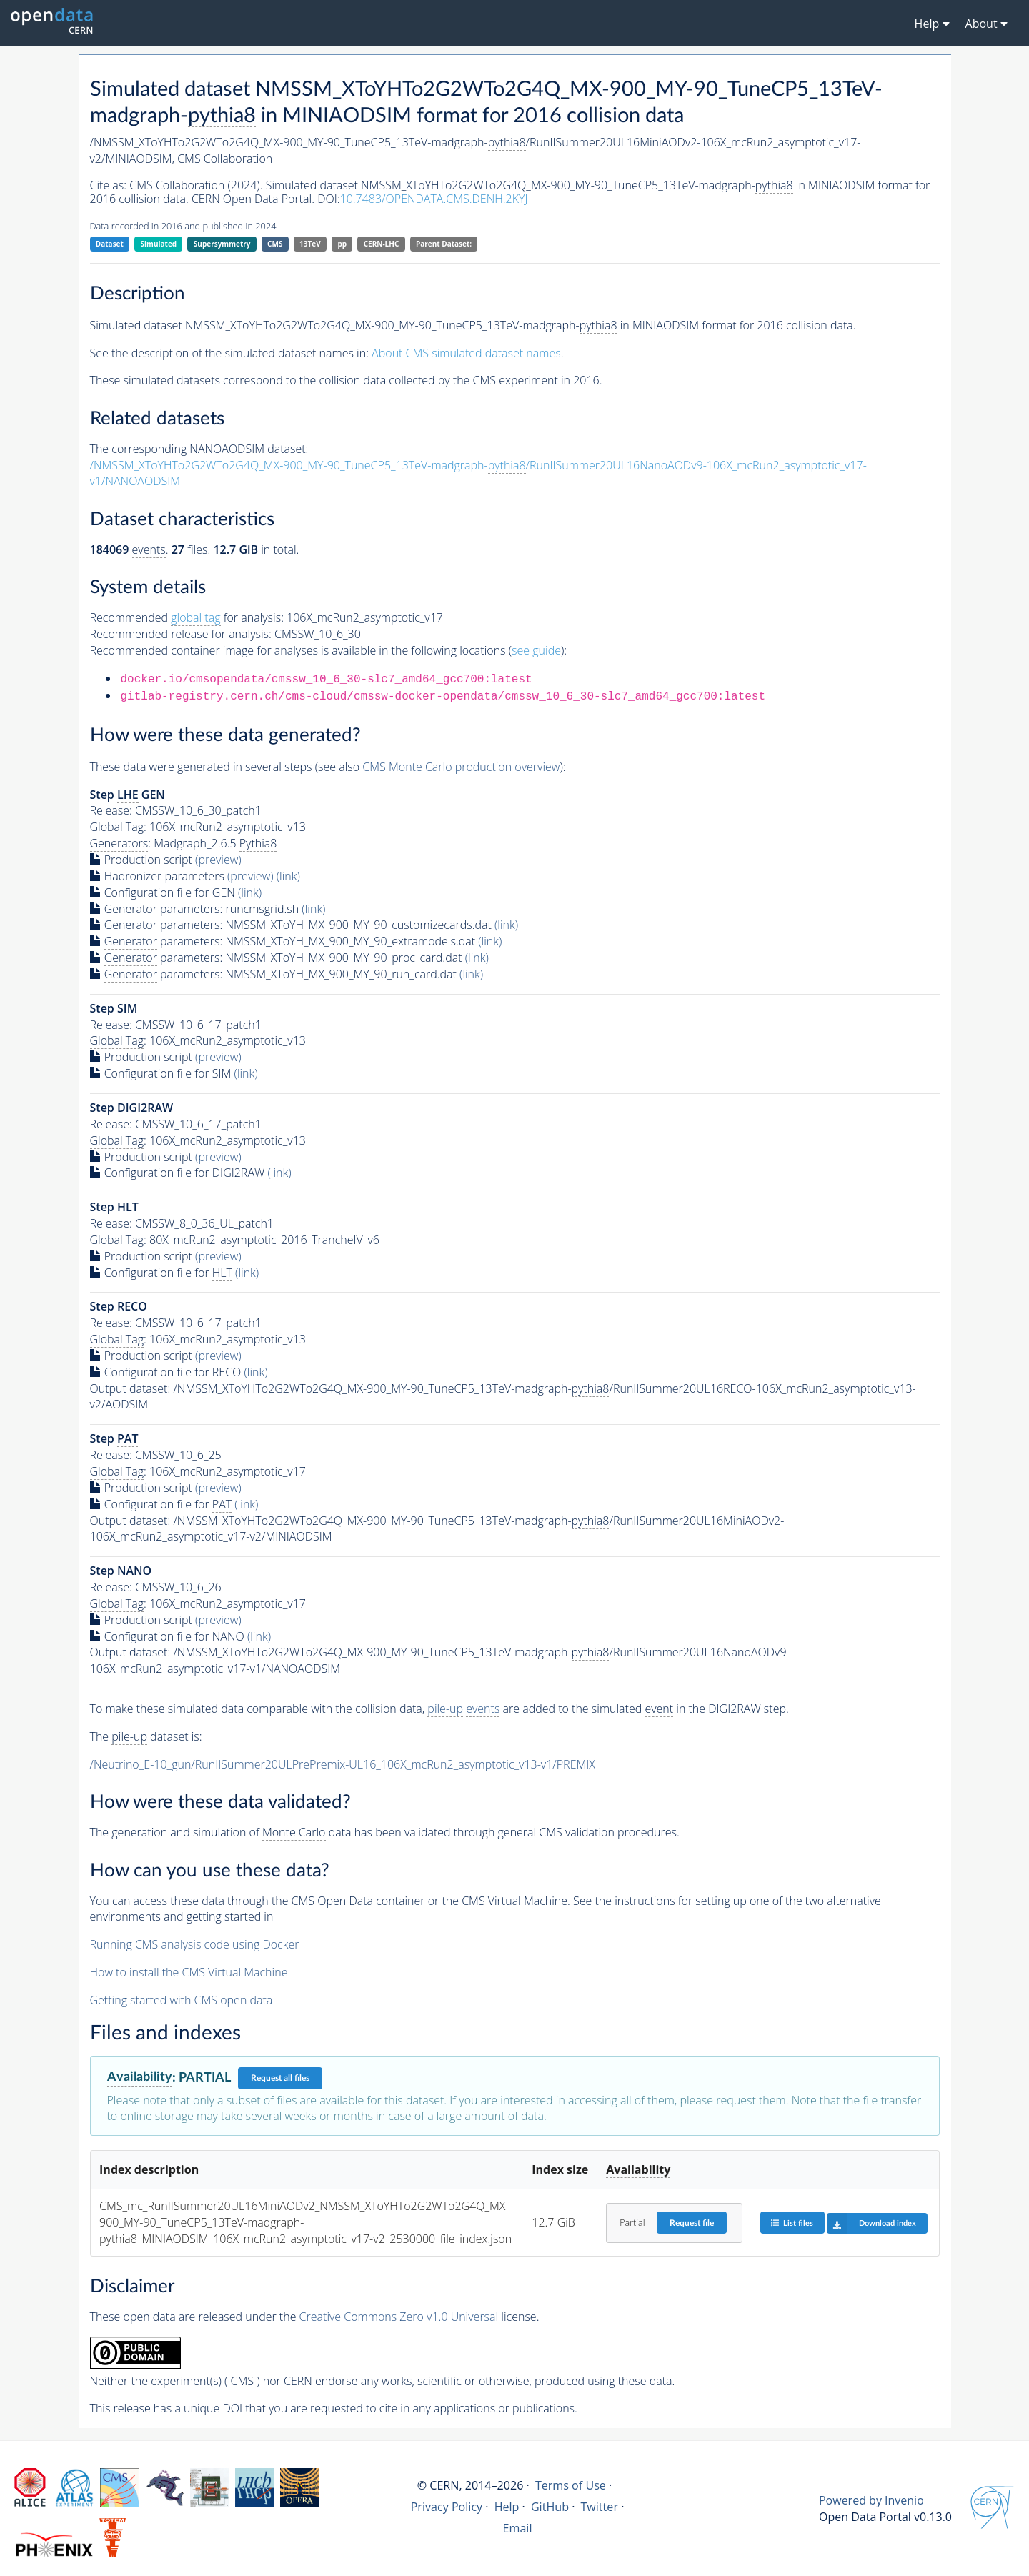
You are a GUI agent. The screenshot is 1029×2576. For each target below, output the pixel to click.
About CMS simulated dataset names (466, 353)
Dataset (110, 244)
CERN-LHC (381, 244)
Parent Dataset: (444, 244)
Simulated (159, 244)
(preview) (218, 859)
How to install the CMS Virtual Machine (189, 1972)
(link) (288, 876)
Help (507, 2507)
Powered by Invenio (871, 2500)
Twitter (599, 2507)
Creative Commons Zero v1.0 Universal (399, 2316)
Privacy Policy (447, 2507)
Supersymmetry (222, 244)
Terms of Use (570, 2485)
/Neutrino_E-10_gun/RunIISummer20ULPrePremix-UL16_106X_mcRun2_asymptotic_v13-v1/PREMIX (342, 1764)
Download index (871, 2223)
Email (517, 2528)
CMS (274, 244)
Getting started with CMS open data (181, 2000)
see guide (536, 650)
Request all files (280, 2078)
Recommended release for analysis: (181, 634)
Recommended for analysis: (187, 618)
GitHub (550, 2507)
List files (791, 2222)
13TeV (310, 244)
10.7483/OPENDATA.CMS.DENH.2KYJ (434, 199)
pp (342, 244)
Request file (692, 2223)
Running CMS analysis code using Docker (194, 1944)
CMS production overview (461, 767)
